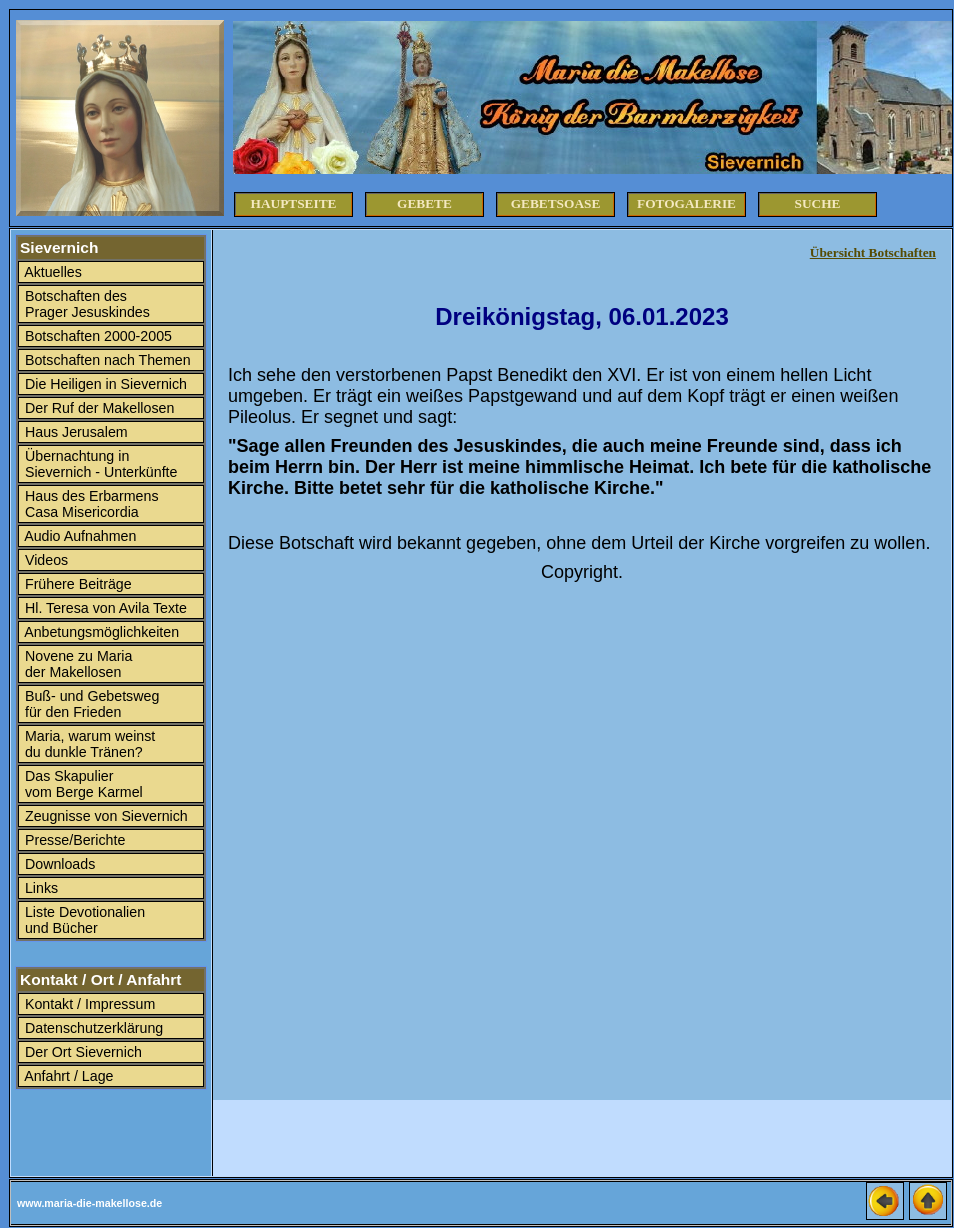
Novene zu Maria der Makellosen (76, 664)
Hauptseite (294, 203)
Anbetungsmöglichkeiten (100, 632)
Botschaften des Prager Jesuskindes (85, 304)
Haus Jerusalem (74, 432)
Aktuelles (51, 272)
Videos (44, 560)
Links (39, 888)
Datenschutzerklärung (92, 1028)
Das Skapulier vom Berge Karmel (82, 784)
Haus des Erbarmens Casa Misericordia (90, 504)
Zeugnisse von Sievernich (104, 816)
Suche (818, 203)
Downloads (58, 864)
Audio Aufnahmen (78, 536)
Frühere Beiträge (76, 584)
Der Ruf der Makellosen (97, 408)
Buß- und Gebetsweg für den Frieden (90, 704)
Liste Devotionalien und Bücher (83, 920)
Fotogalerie (686, 203)
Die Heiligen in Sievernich (104, 384)
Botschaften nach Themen (106, 360)
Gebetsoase (556, 203)
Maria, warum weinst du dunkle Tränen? (88, 744)
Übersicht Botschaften (873, 252)
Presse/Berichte (73, 840)
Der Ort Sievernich (81, 1052)
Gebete (424, 203)
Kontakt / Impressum (88, 1004)
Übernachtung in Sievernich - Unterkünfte (99, 464)
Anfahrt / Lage (67, 1076)
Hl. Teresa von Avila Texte (104, 608)
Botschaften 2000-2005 (96, 336)
